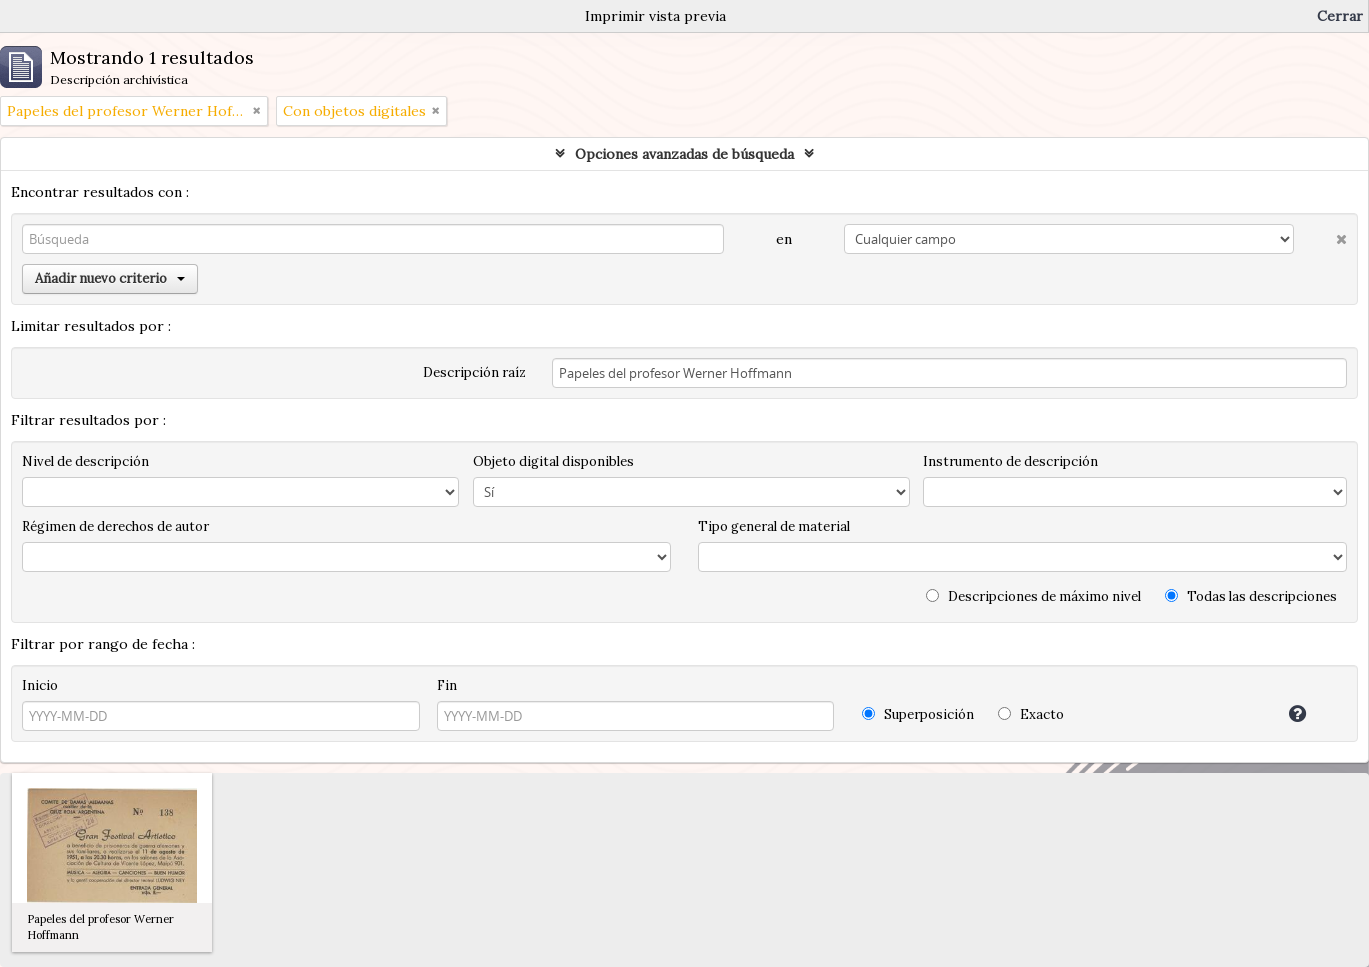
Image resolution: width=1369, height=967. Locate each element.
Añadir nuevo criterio (110, 278)
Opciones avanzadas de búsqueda (684, 154)
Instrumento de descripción (1010, 461)
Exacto (1031, 714)
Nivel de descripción (85, 461)
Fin (447, 685)
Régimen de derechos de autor (115, 526)
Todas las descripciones (1251, 596)
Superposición (918, 714)
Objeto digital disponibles (553, 461)
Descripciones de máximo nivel (1033, 596)
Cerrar (1340, 16)
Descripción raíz (474, 372)
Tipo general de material (774, 526)
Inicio (40, 685)
